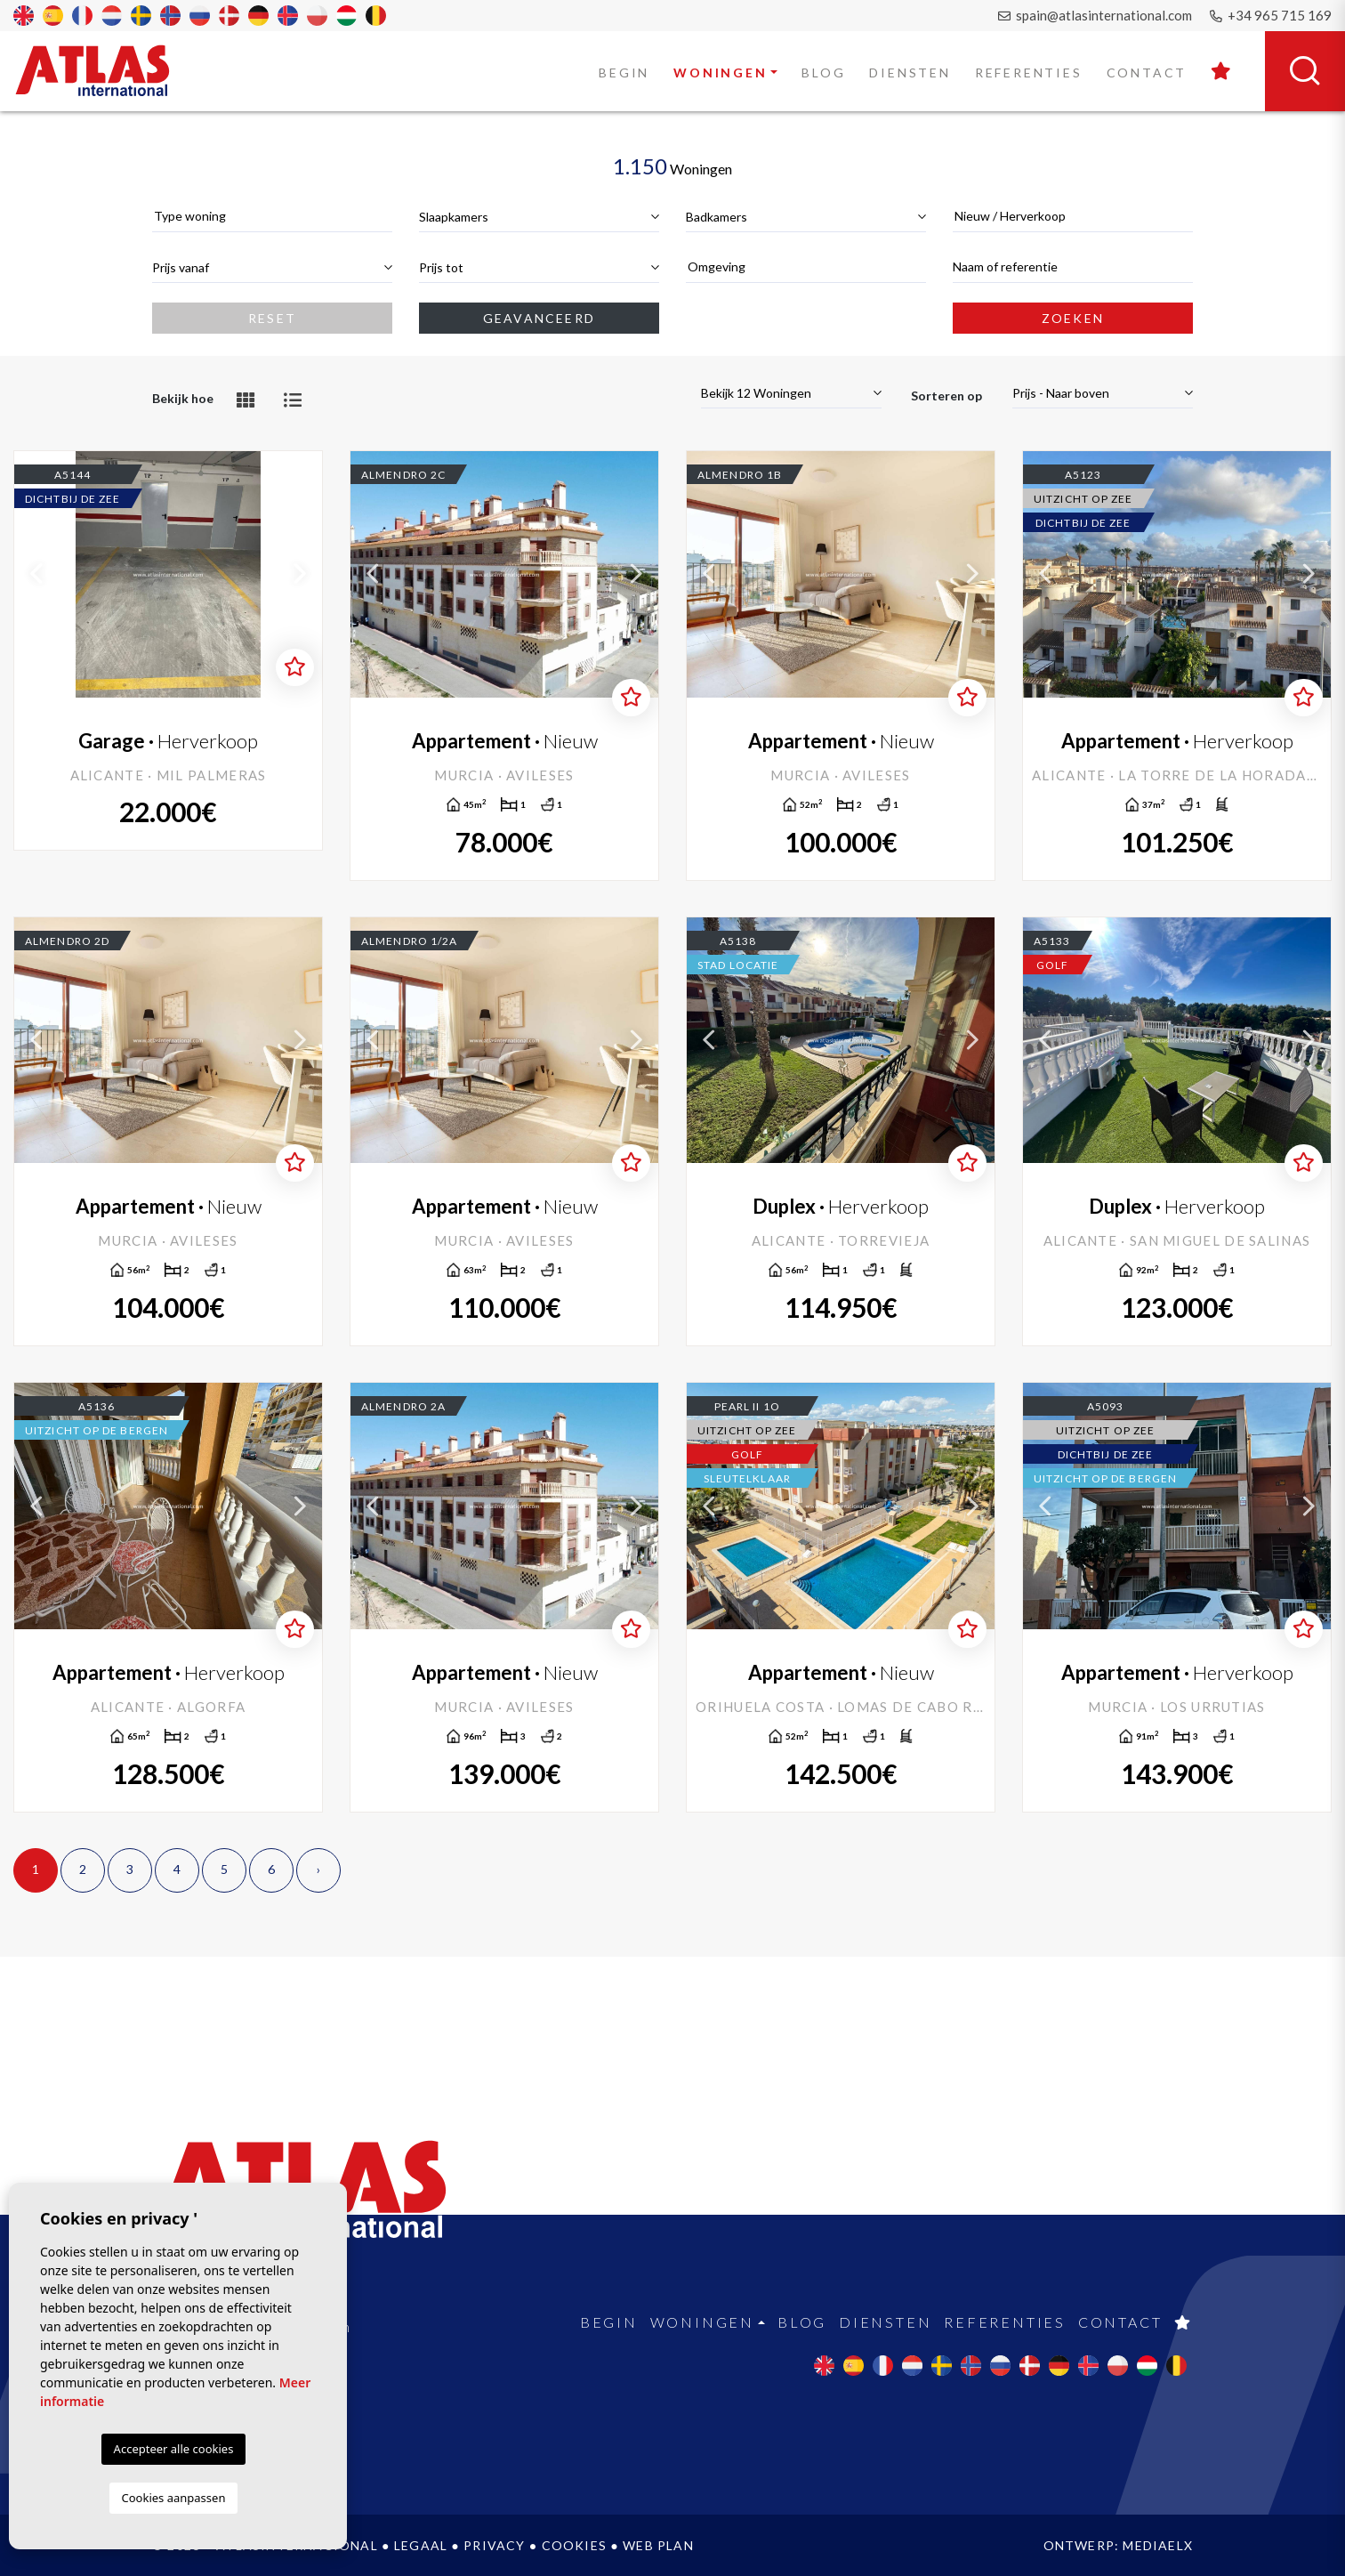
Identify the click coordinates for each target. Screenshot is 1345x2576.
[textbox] (272, 216)
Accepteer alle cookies (174, 2449)
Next (300, 574)
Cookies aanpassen (174, 2498)
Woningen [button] (720, 72)
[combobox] (272, 216)
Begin (624, 72)
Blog (823, 72)
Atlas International (104, 70)
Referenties (1029, 72)
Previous (36, 574)
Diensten (909, 72)
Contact (1147, 72)
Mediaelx (1158, 2545)
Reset (272, 318)
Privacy (494, 2545)
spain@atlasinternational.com (1095, 15)
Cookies (574, 2545)
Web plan (658, 2545)
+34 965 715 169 (1271, 15)
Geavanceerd (539, 318)
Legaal (420, 2545)
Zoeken (1073, 318)
